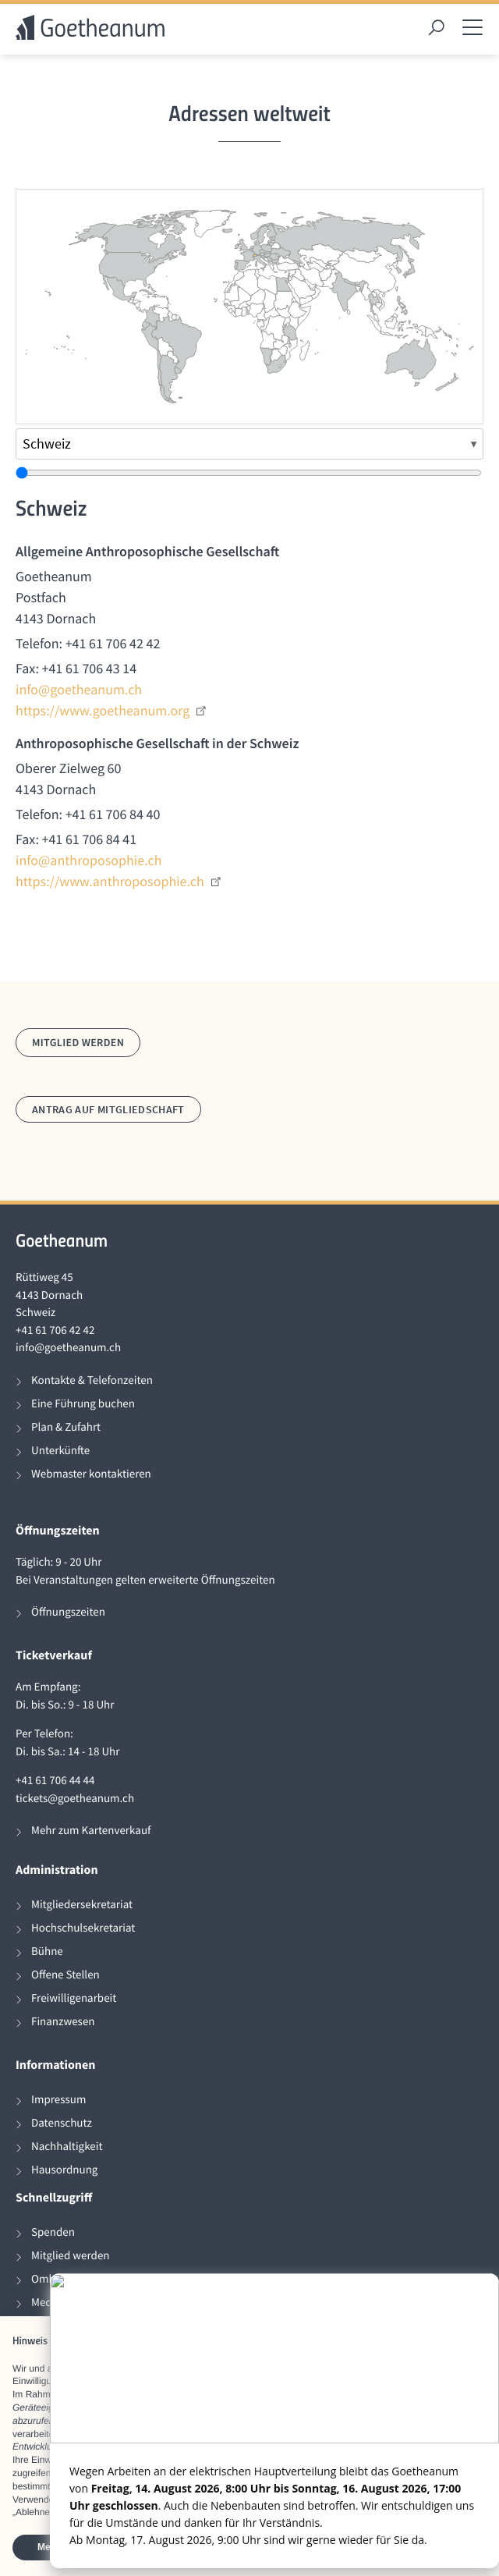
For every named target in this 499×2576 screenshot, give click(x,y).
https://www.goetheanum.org (111, 710)
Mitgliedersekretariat (82, 1904)
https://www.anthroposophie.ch (118, 881)
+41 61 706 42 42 (113, 643)
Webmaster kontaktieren (91, 1474)
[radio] (169, 379)
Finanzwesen (63, 2021)
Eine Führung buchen (83, 1403)
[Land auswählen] (249, 443)
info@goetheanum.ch (79, 689)
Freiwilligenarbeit (73, 1998)
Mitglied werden (78, 1042)
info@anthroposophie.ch (88, 860)
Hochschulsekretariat (83, 1928)
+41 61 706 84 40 (113, 814)
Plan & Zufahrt (66, 1427)
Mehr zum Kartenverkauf (90, 1830)
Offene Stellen (65, 1974)
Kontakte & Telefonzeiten (92, 1380)
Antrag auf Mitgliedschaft (108, 1109)
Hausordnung (64, 2170)
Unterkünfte (60, 1450)
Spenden (53, 2232)
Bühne (47, 1951)
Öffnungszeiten (68, 1612)
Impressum (58, 2099)
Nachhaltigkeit (67, 2146)
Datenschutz (61, 2123)
